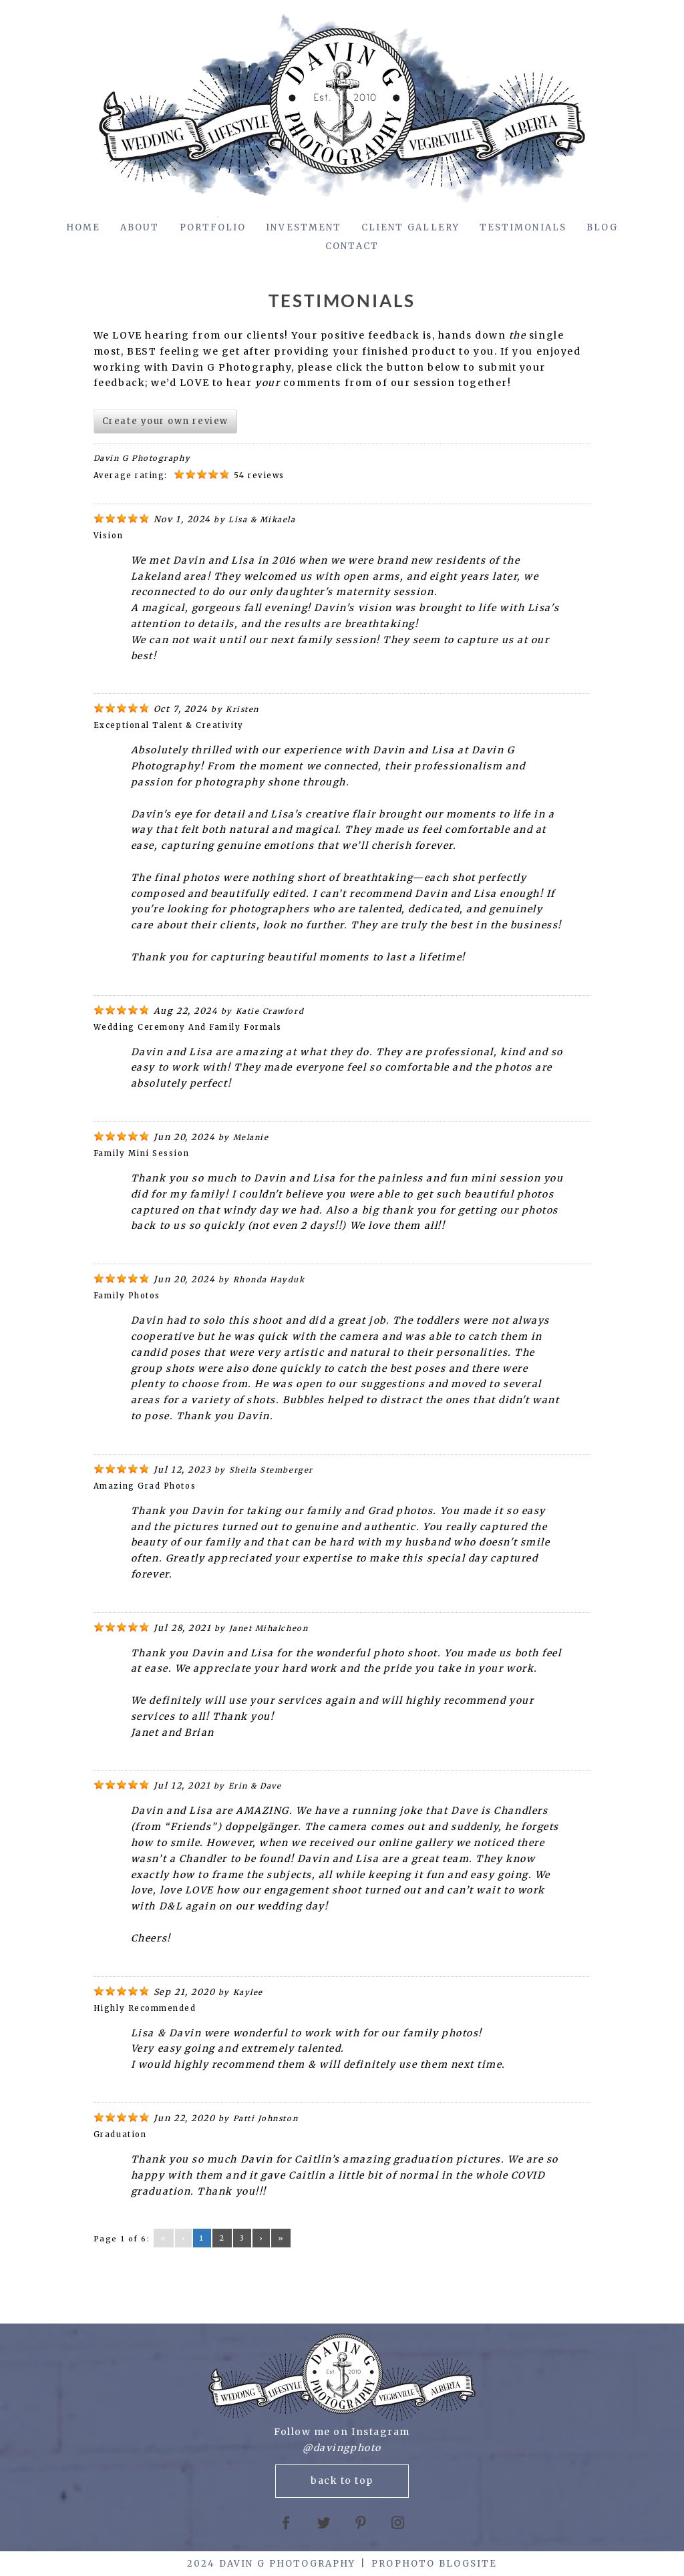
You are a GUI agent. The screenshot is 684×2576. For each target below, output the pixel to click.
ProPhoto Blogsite (434, 2563)
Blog (602, 227)
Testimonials (523, 227)
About (139, 227)
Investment (303, 227)
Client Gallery (410, 227)
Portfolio (213, 227)
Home (83, 227)
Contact (352, 246)
